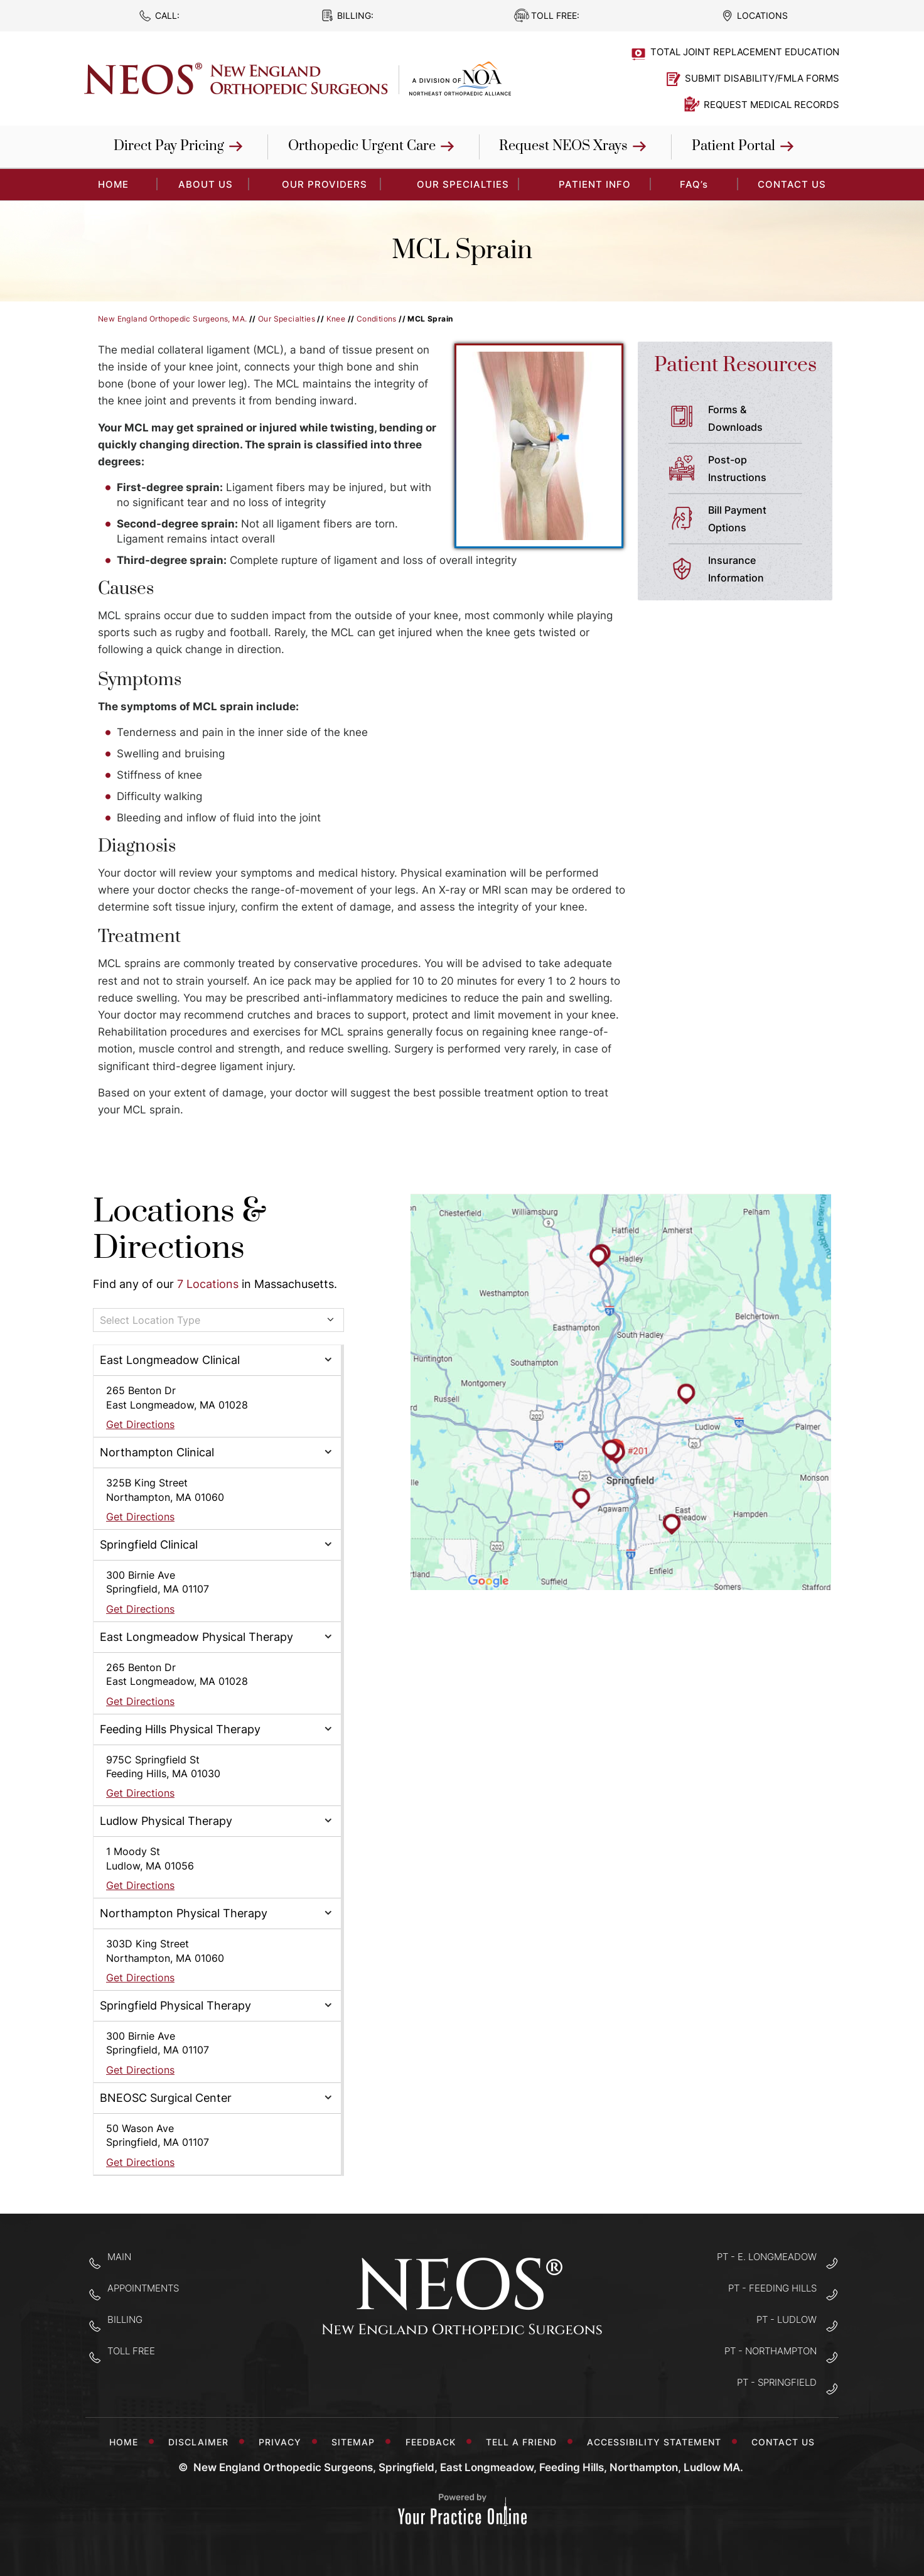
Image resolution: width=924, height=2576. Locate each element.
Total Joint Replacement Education (744, 52)
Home (123, 2442)
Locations (762, 15)
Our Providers (324, 184)
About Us (205, 184)
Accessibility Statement (657, 2442)
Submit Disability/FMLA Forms (762, 78)
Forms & (760, 419)
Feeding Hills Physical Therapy (180, 1729)
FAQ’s (694, 184)
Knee (336, 318)
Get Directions (140, 1424)
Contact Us (792, 184)
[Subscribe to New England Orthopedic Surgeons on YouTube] (501, 2373)
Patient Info (595, 184)
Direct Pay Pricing (169, 146)
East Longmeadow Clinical (170, 1359)
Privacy (283, 2442)
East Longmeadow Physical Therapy (196, 1636)
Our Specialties (463, 184)
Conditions (377, 318)
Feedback (434, 2442)
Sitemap (356, 2442)
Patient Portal (733, 146)
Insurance (760, 570)
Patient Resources (735, 365)
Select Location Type (150, 1320)
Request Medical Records (771, 105)
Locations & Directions (179, 1230)
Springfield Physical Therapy (175, 2005)
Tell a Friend (524, 2442)
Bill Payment (760, 520)
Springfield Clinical (149, 1544)
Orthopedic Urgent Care (362, 146)
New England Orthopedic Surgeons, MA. (172, 318)
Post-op (760, 469)
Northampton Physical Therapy (183, 1913)
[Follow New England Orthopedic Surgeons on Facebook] (422, 2373)
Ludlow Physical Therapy (166, 1820)
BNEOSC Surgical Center (166, 2097)
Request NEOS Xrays (563, 146)
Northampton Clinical (157, 1452)
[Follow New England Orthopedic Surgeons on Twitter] (462, 2373)
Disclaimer (201, 2442)
